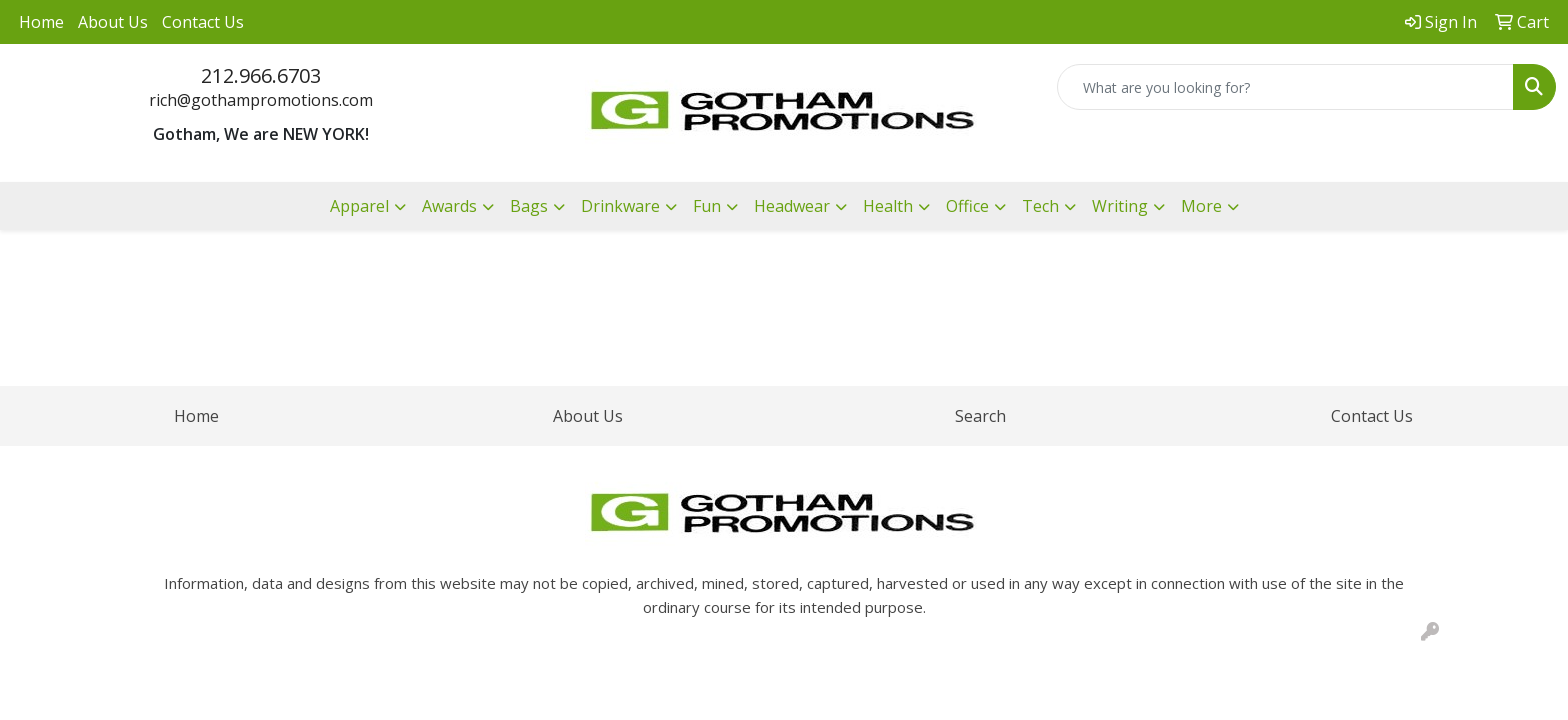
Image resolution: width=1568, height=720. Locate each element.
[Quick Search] (1285, 87)
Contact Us (203, 22)
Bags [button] (529, 206)
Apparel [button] (359, 206)
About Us (113, 22)
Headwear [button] (792, 206)
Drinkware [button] (620, 206)
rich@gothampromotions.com (261, 100)
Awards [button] (449, 206)
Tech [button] (1040, 206)
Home (41, 22)
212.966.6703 (261, 75)
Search (980, 416)
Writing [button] (1120, 206)
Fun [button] (707, 206)
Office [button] (967, 206)
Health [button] (888, 206)
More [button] (1201, 206)
